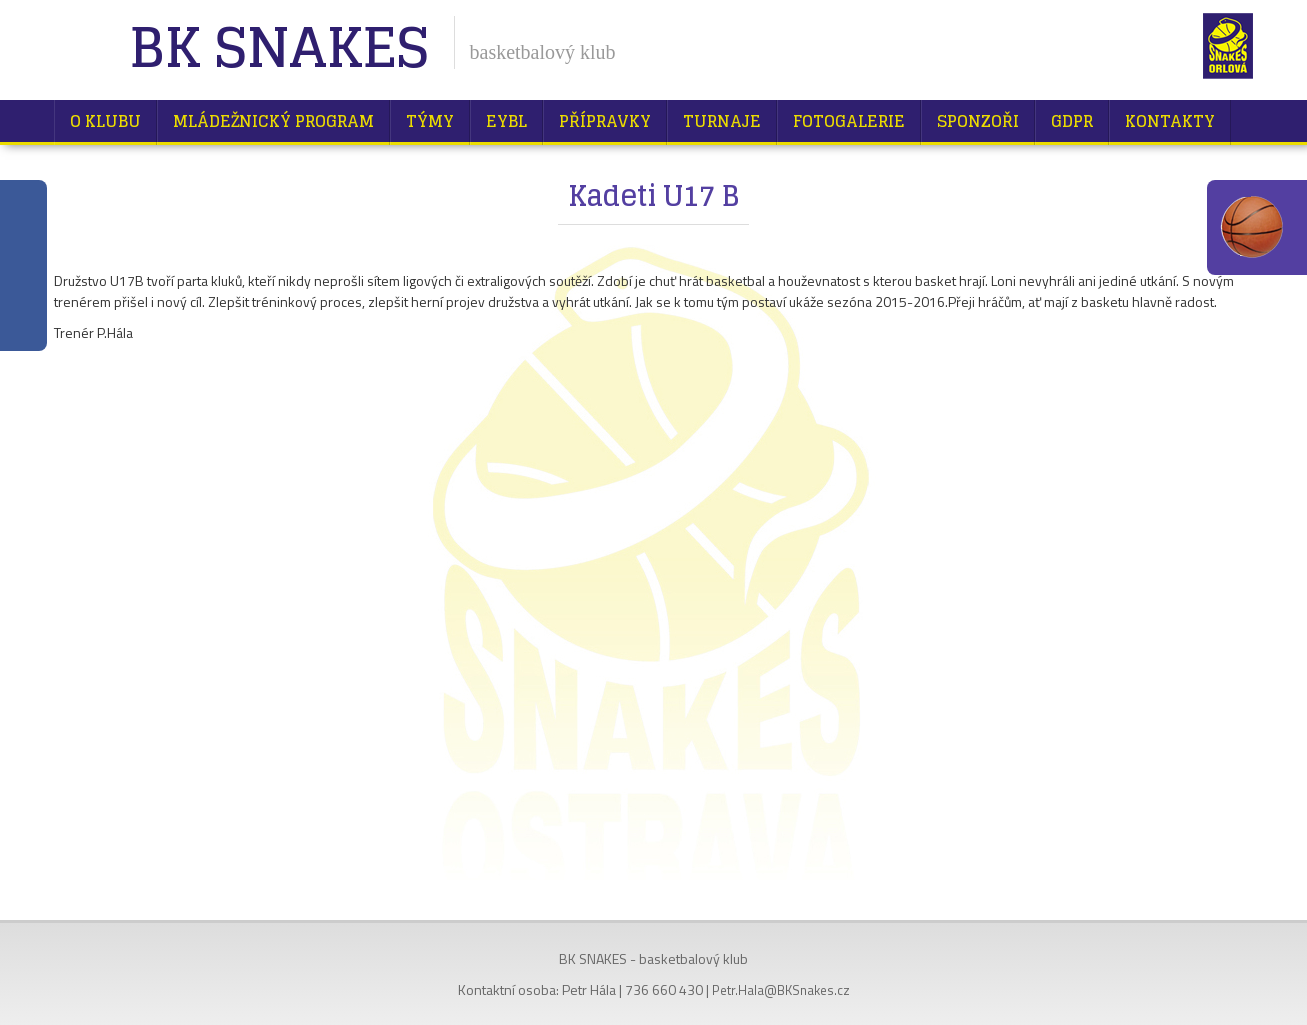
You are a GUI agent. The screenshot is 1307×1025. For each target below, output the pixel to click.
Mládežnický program (273, 121)
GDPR (1072, 121)
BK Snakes (278, 49)
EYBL (506, 121)
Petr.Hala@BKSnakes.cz (781, 990)
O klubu (105, 121)
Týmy (430, 121)
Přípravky (605, 121)
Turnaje (722, 121)
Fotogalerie (849, 121)
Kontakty (1170, 121)
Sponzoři (978, 121)
